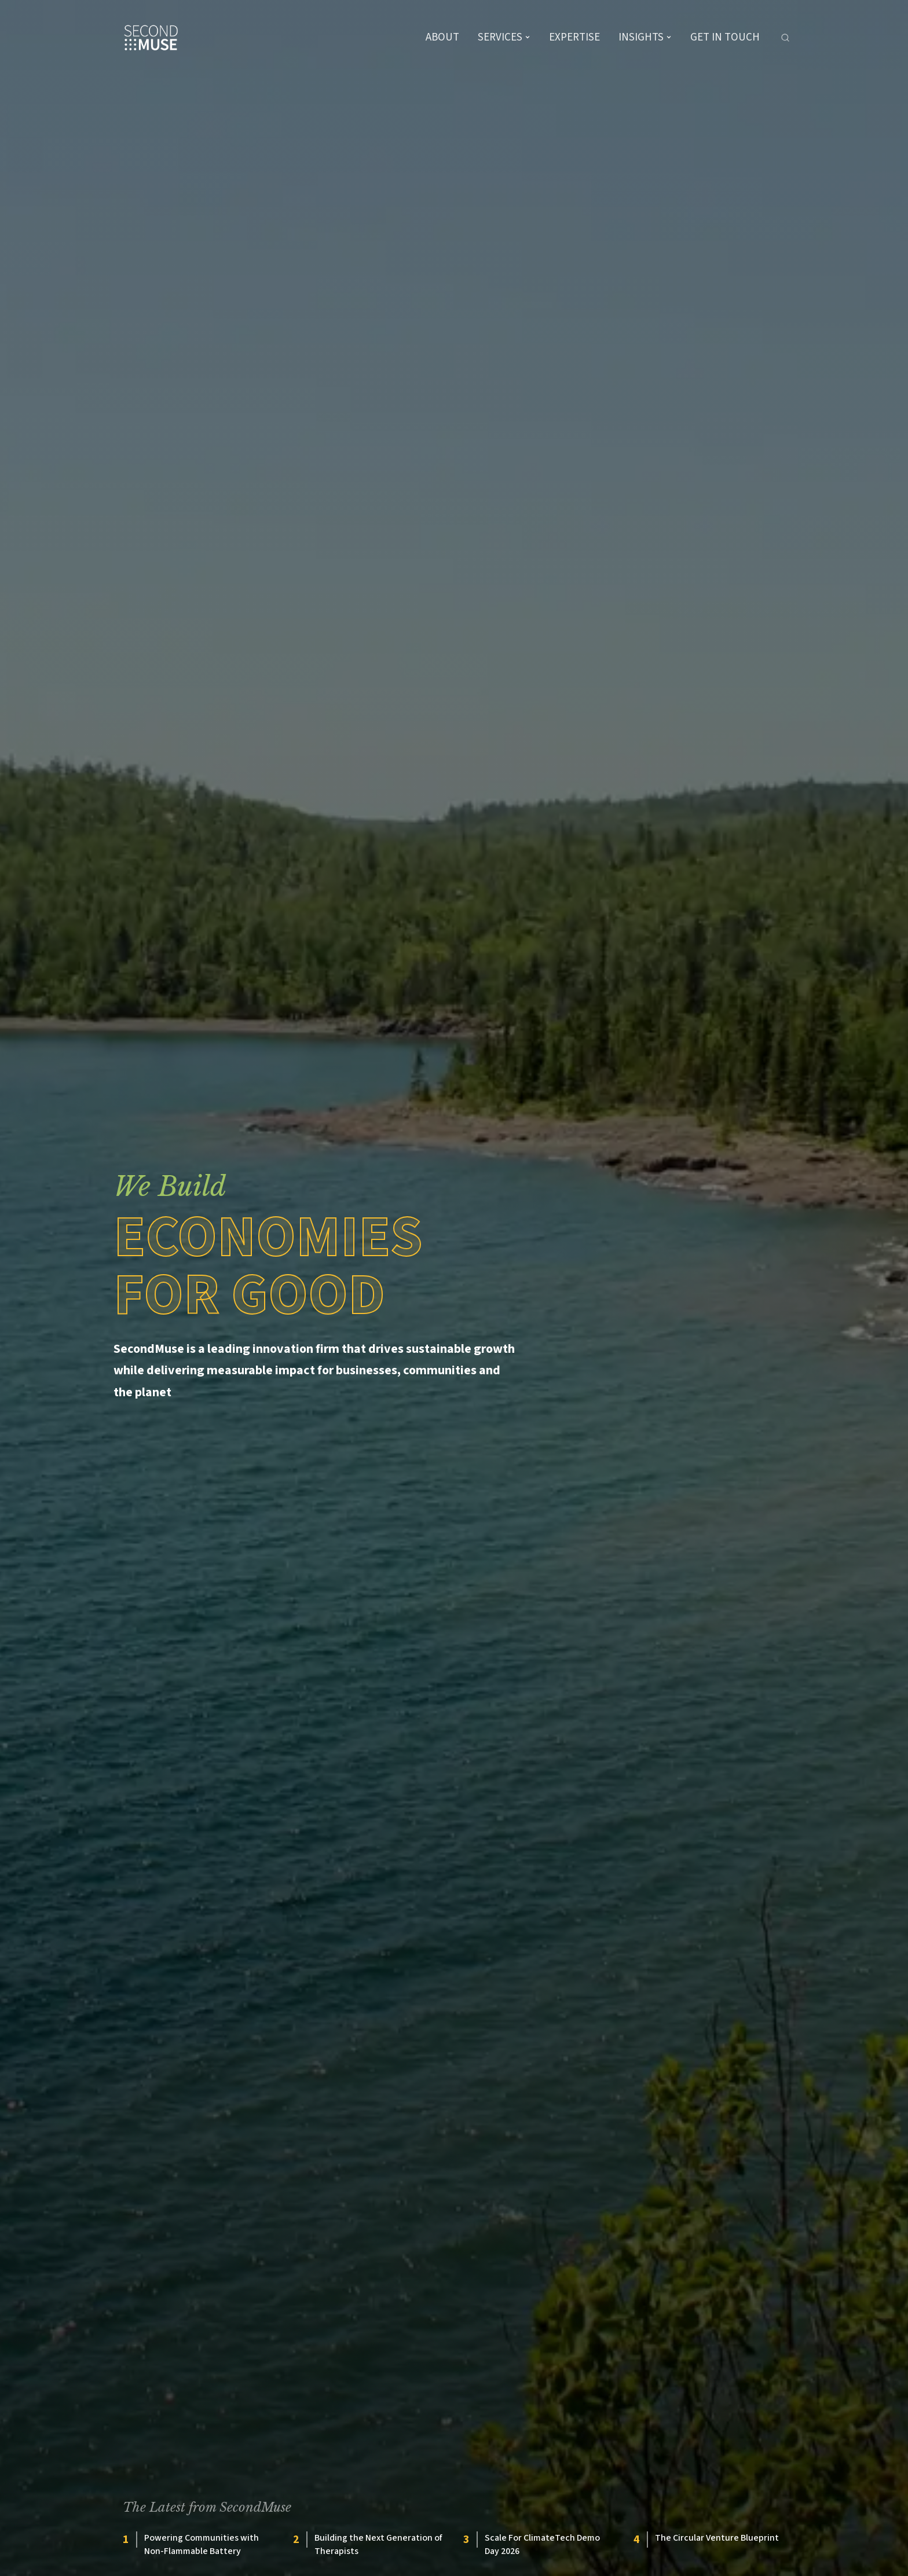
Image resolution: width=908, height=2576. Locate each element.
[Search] (785, 37)
